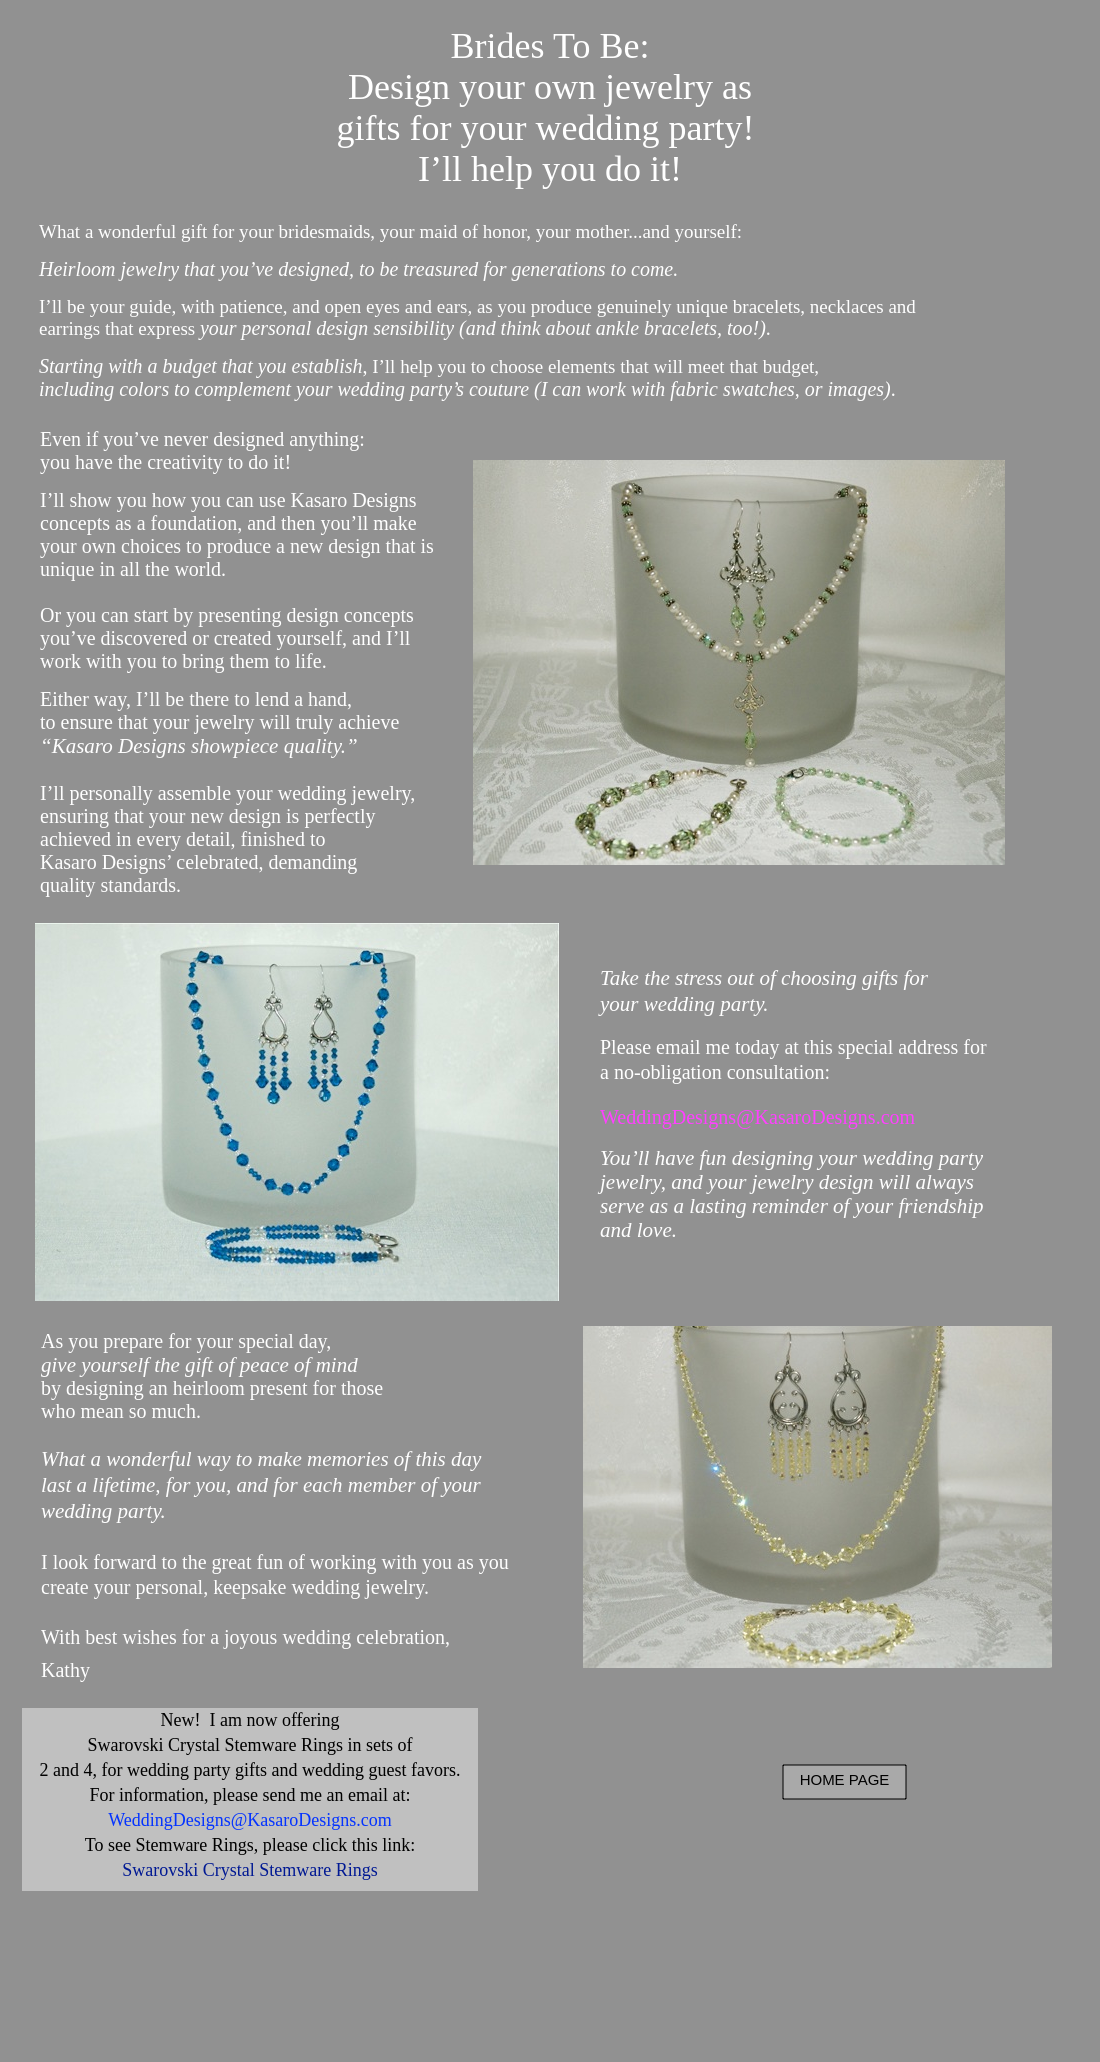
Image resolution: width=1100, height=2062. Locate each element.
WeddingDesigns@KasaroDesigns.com (757, 1117)
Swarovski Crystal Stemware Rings (249, 1870)
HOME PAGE (845, 1779)
